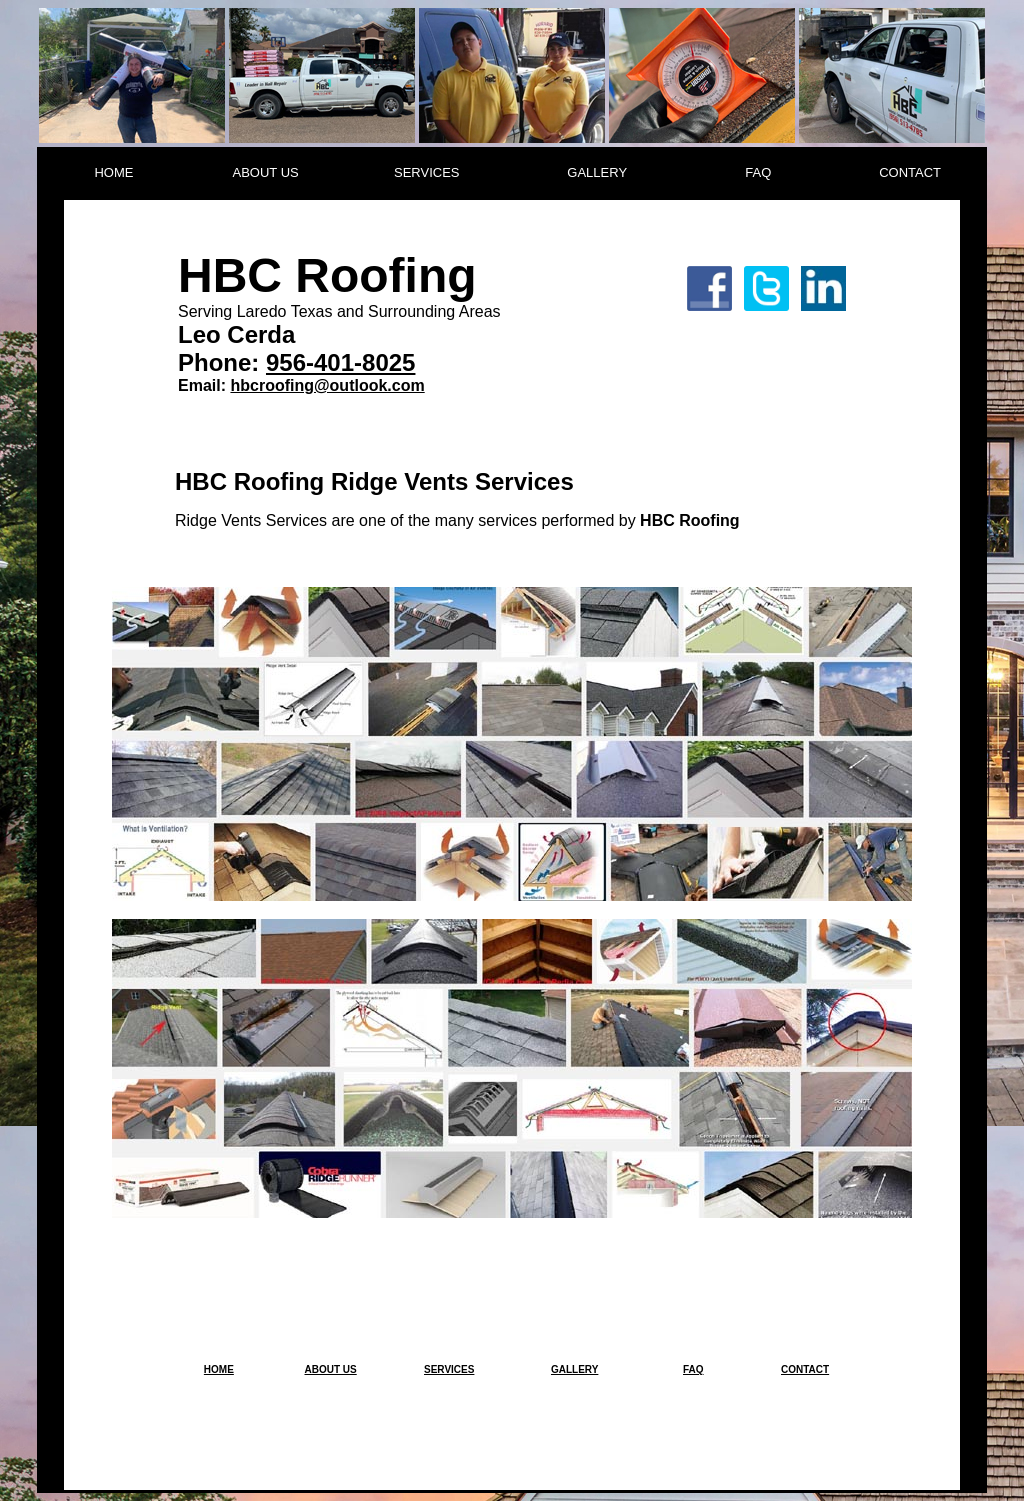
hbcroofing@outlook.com (327, 385)
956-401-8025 (340, 362)
